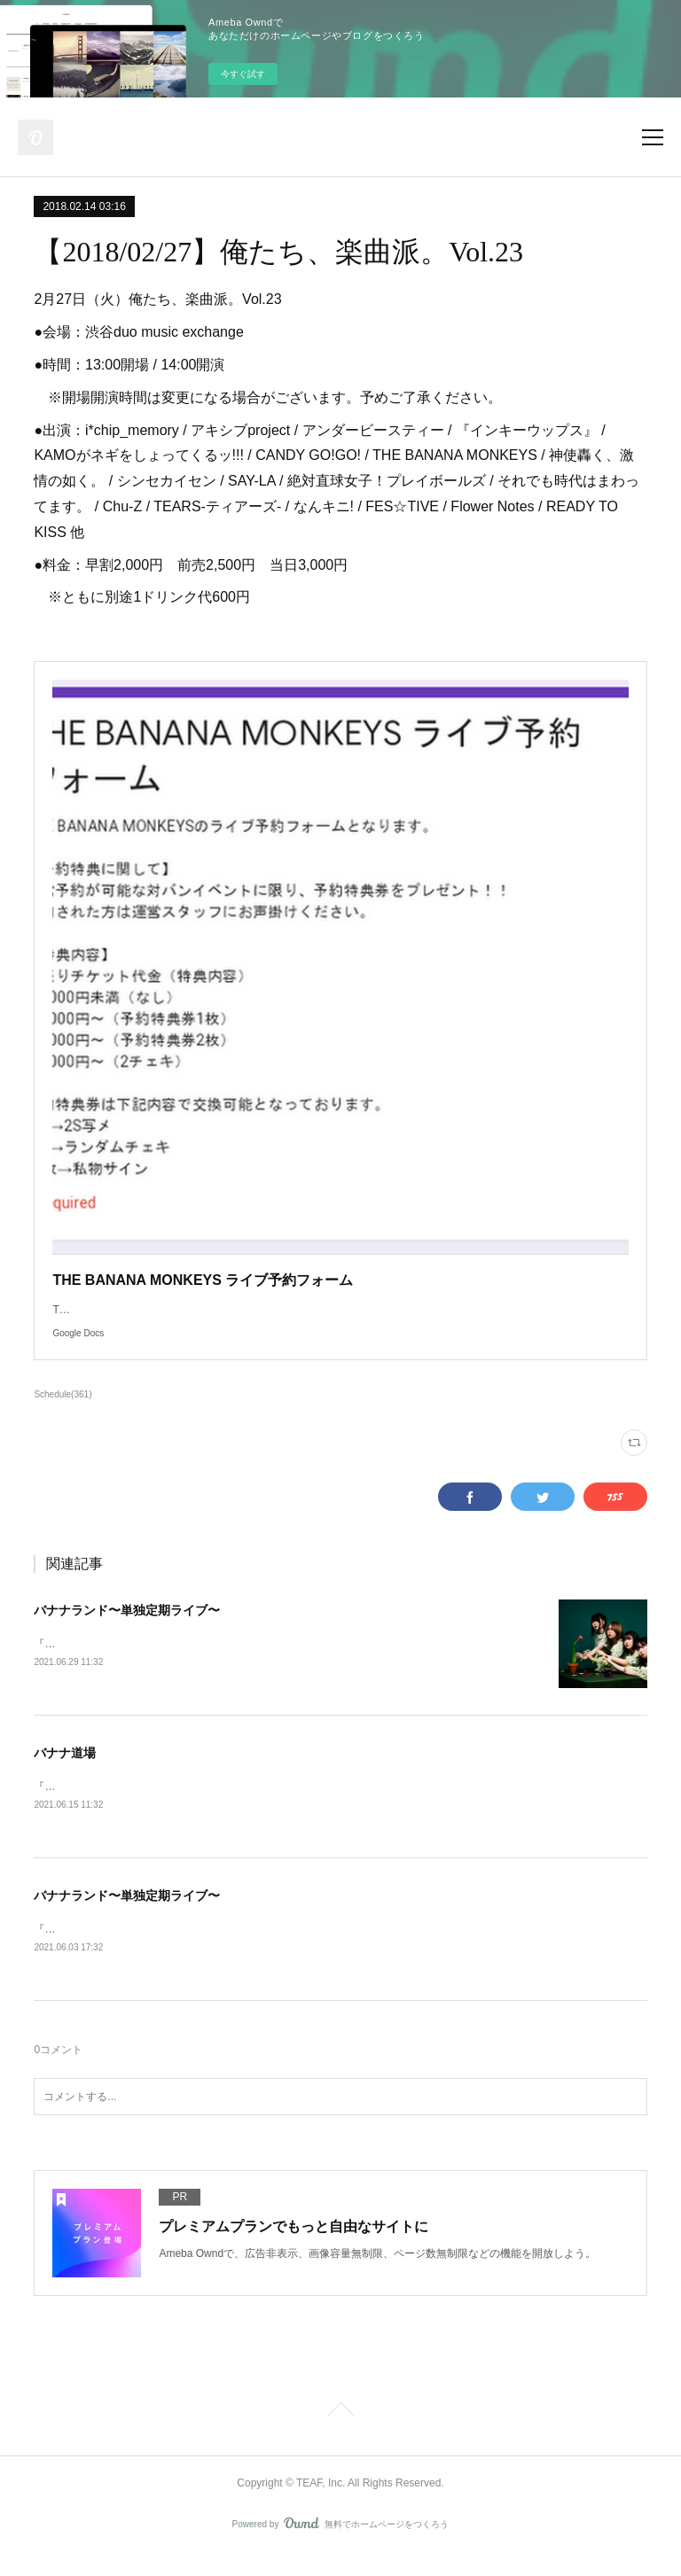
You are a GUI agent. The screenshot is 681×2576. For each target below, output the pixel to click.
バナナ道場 (65, 1771)
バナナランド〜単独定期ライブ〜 (127, 1628)
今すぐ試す (243, 74)
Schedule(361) (62, 1412)
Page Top (340, 2433)
